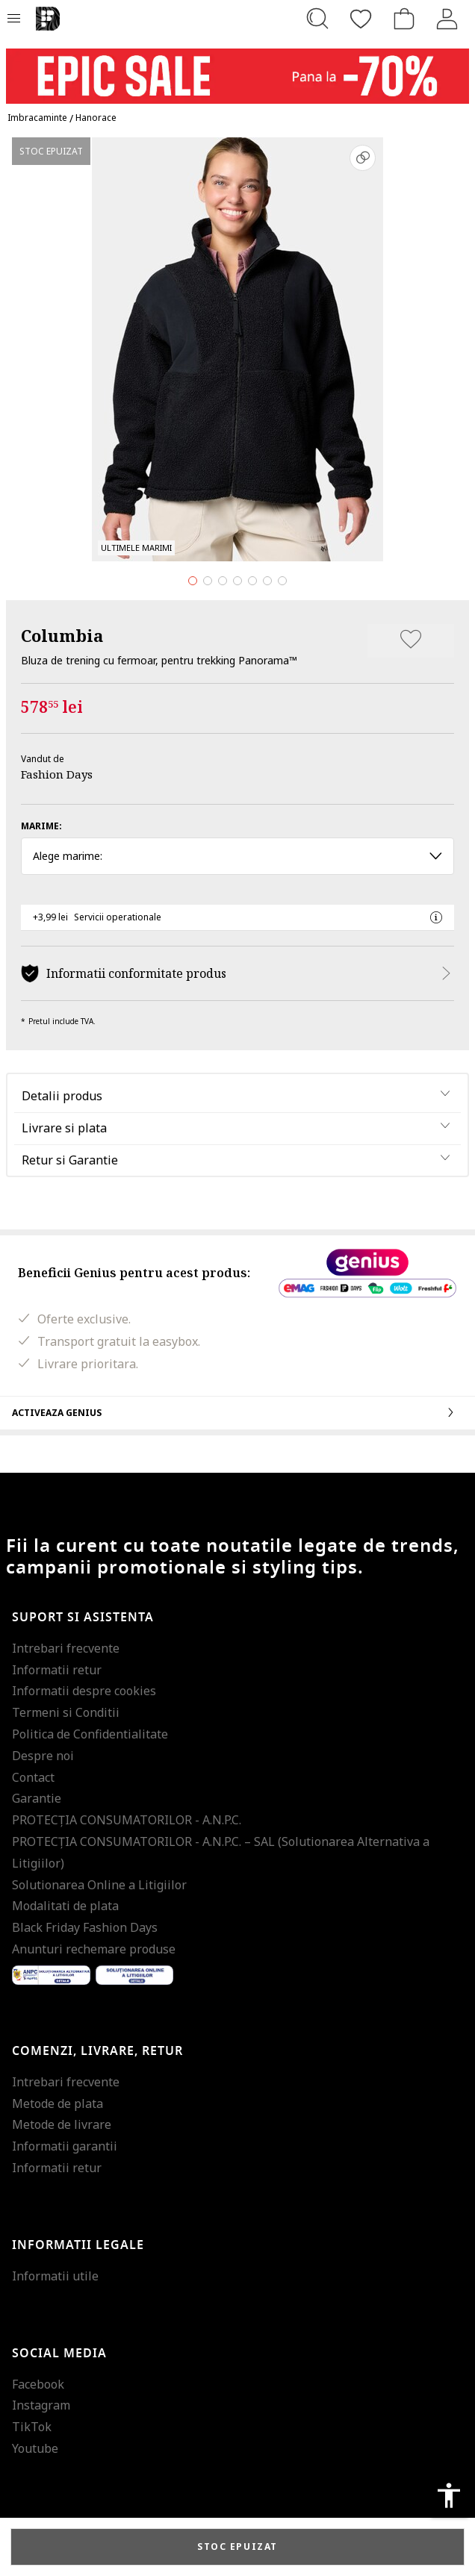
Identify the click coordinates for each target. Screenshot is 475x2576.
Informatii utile (55, 2276)
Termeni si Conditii (65, 1712)
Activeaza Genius (237, 1412)
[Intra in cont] (447, 18)
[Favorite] (360, 18)
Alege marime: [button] (237, 856)
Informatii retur (57, 1670)
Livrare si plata (64, 1128)
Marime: (41, 826)
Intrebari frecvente (65, 1648)
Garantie (36, 1798)
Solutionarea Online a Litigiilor (99, 1885)
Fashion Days (57, 774)
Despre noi (43, 1755)
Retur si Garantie (70, 1160)
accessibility (449, 2495)
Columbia (62, 635)
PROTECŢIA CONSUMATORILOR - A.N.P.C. (126, 1820)
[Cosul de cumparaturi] (404, 18)
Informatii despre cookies (84, 1690)
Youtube (35, 2448)
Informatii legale (78, 2245)
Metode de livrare (61, 2124)
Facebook (38, 2384)
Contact (33, 1777)
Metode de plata (57, 2103)
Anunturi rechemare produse (94, 1949)
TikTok (32, 2426)
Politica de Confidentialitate (90, 1734)
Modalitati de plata (65, 1905)
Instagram (41, 2405)
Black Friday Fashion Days (85, 1927)
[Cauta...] (317, 18)
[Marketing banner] (237, 69)
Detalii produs (62, 1096)
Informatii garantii (64, 2146)
